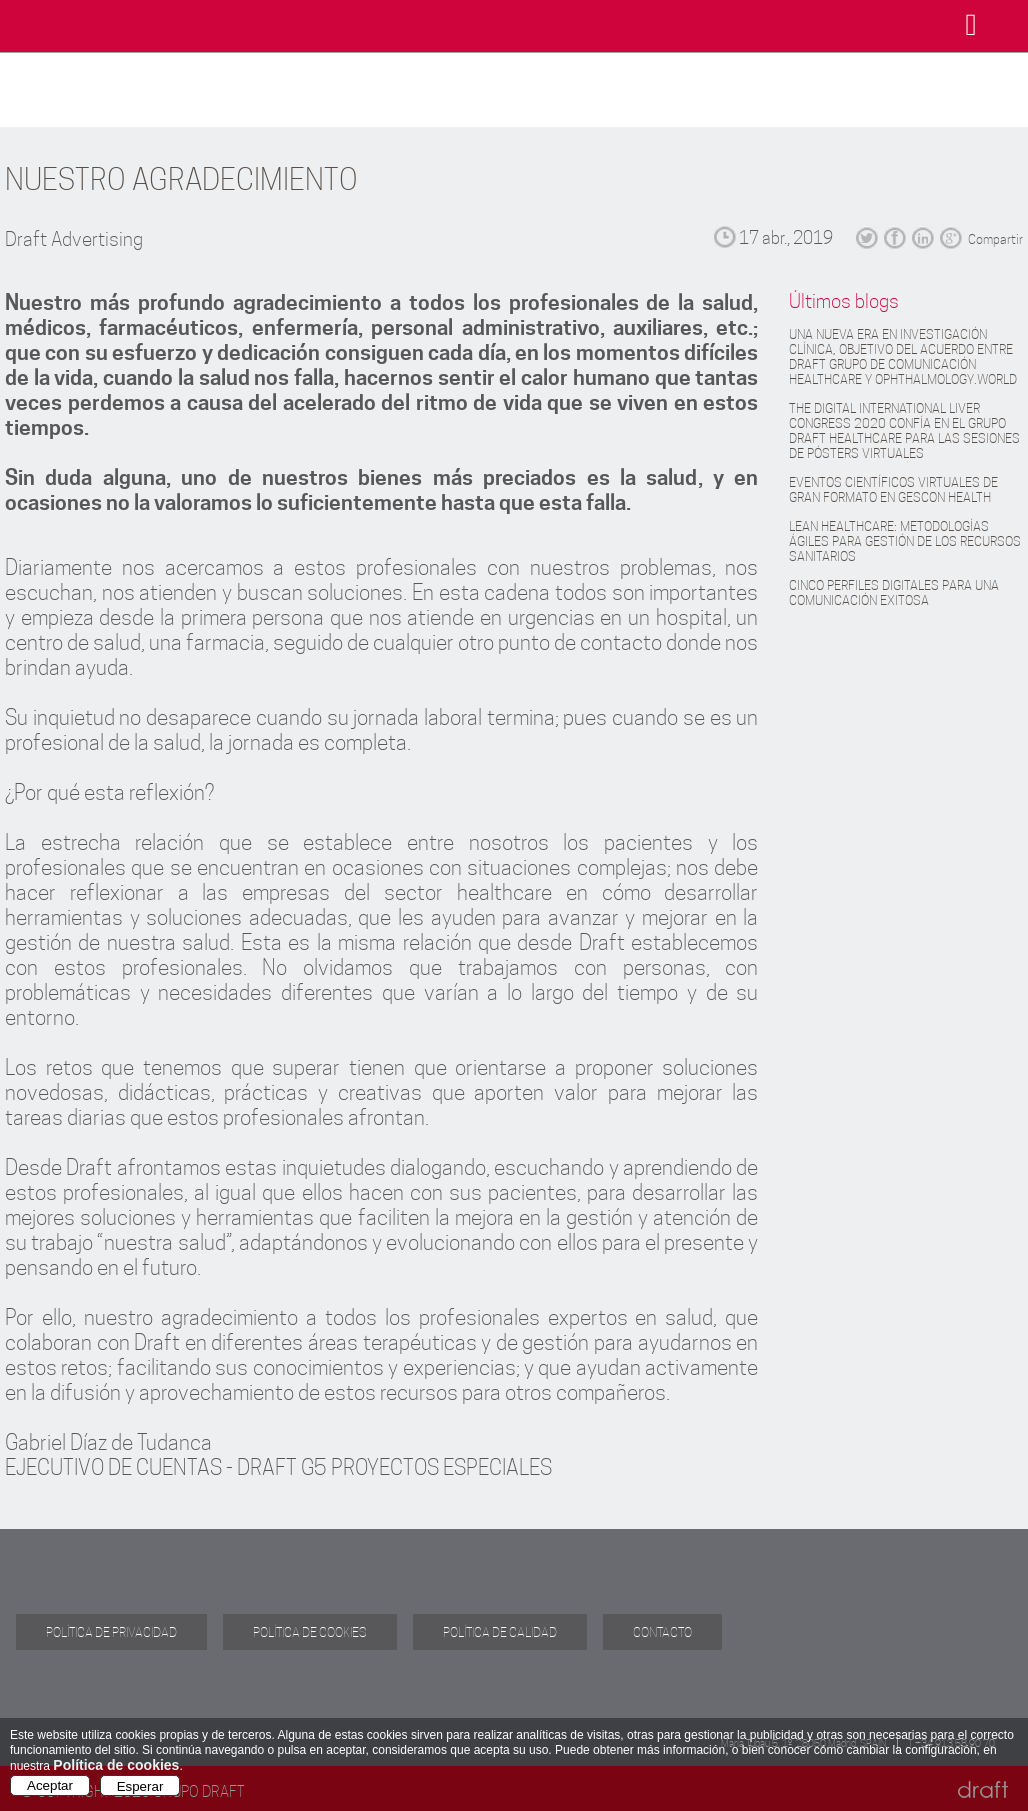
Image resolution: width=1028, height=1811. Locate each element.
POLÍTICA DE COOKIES (310, 1632)
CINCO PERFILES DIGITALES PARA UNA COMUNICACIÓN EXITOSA (894, 593)
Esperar (140, 1786)
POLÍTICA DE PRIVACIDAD (111, 1632)
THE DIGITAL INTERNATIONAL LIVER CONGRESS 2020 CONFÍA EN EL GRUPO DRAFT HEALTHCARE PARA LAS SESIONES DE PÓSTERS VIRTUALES (904, 431)
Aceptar (50, 1785)
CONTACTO (662, 1632)
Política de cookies (116, 1765)
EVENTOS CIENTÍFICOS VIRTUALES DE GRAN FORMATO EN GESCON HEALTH (893, 490)
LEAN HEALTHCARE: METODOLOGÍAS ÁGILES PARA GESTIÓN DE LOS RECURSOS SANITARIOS (905, 541)
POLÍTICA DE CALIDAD (500, 1632)
